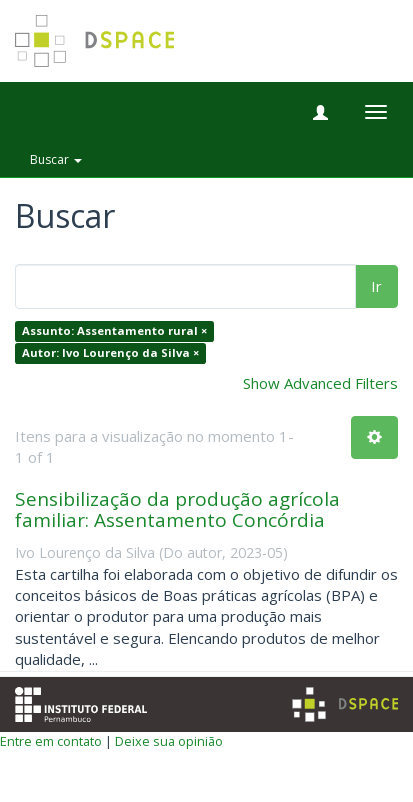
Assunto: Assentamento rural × (114, 331)
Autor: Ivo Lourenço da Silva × (110, 352)
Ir (376, 286)
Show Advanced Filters (320, 383)
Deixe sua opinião (169, 741)
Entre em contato (51, 741)
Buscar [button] (56, 159)
